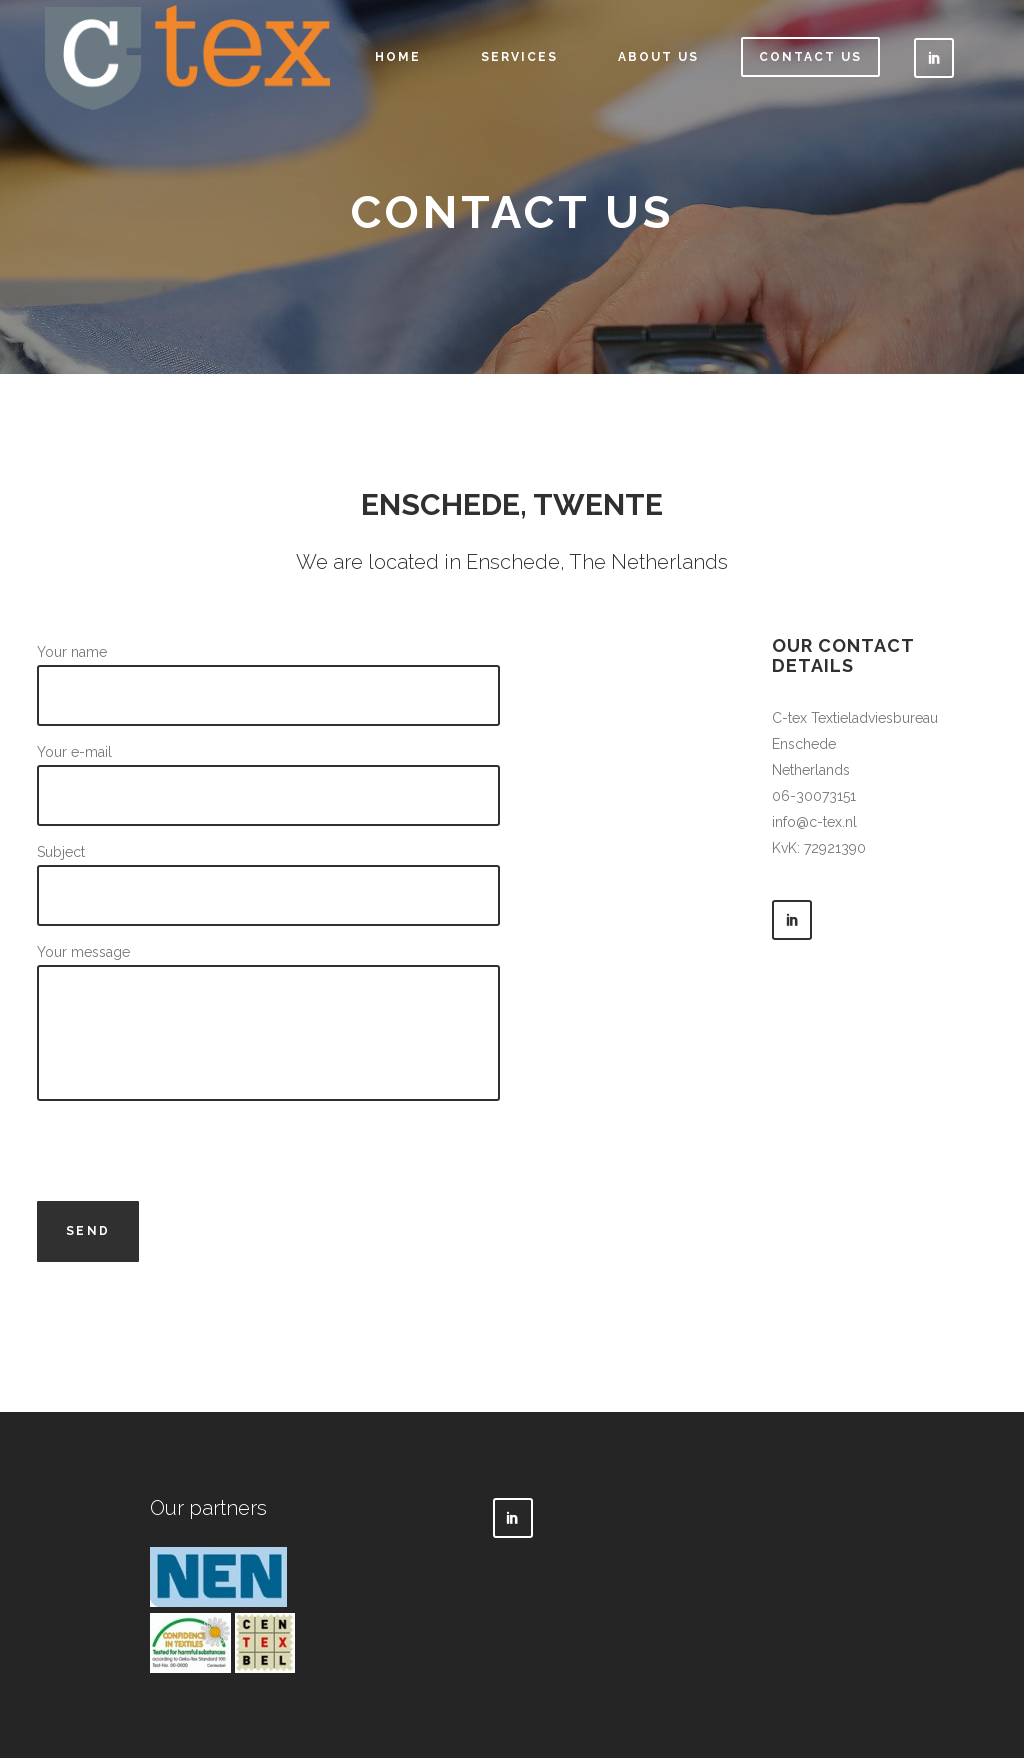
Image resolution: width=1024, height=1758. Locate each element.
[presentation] (189, 1153)
